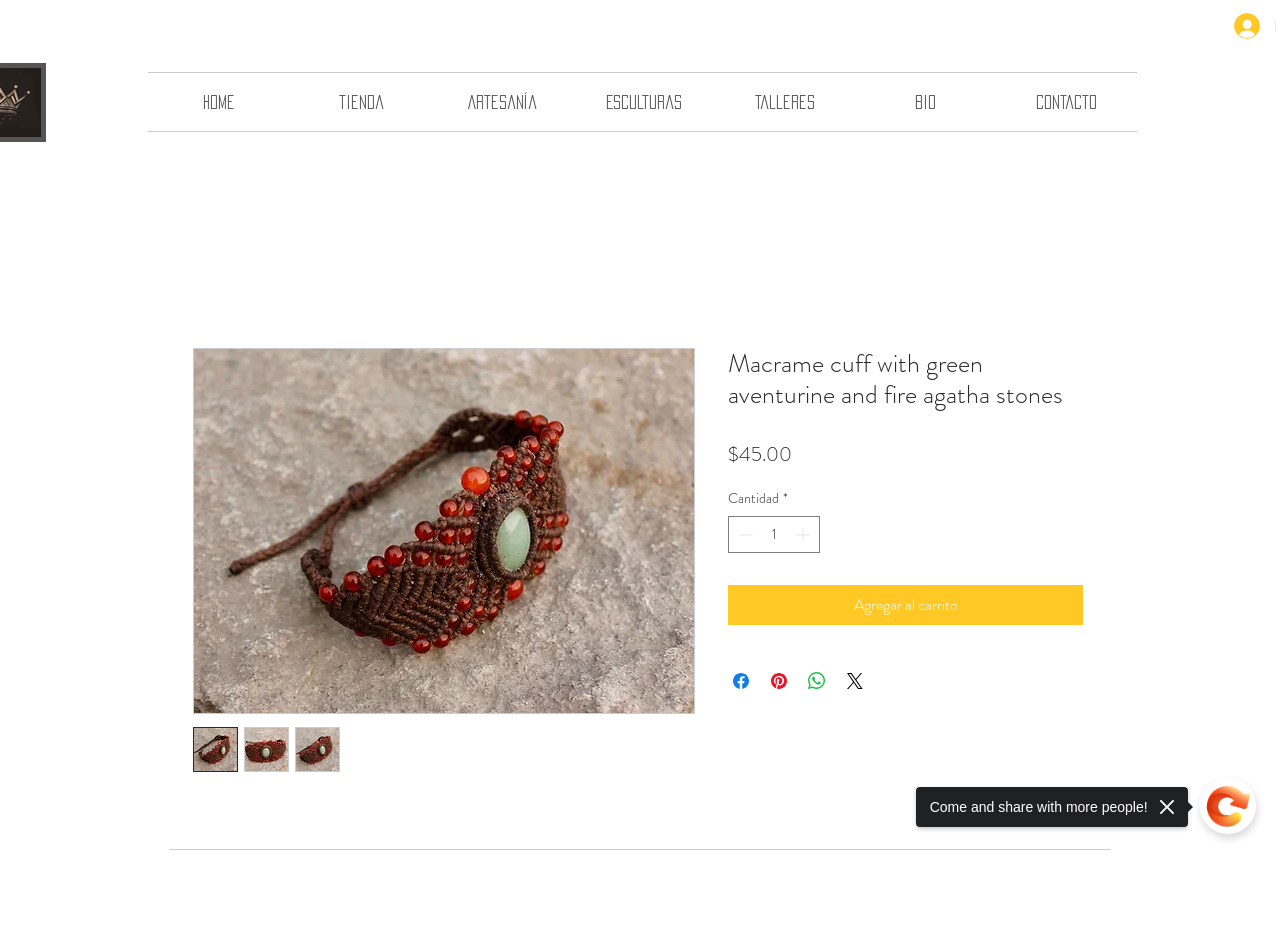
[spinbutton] (774, 534)
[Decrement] (743, 534)
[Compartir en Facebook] (741, 681)
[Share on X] (855, 681)
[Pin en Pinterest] (779, 681)
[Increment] (804, 534)
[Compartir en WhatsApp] (817, 681)
